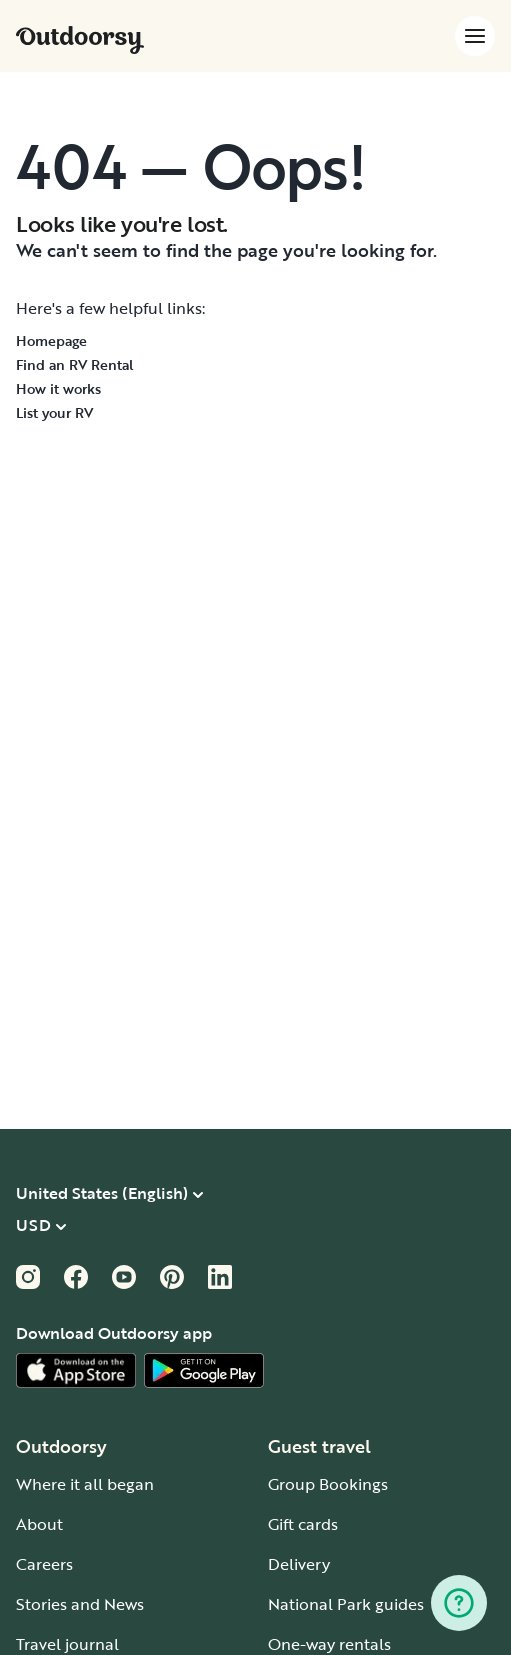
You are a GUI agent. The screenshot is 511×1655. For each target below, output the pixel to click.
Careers (44, 1564)
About (39, 1524)
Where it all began (85, 1484)
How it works (58, 388)
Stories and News (80, 1604)
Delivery (299, 1564)
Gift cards (303, 1524)
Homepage (51, 340)
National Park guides (346, 1604)
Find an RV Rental (75, 364)
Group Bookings (328, 1484)
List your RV (54, 412)
